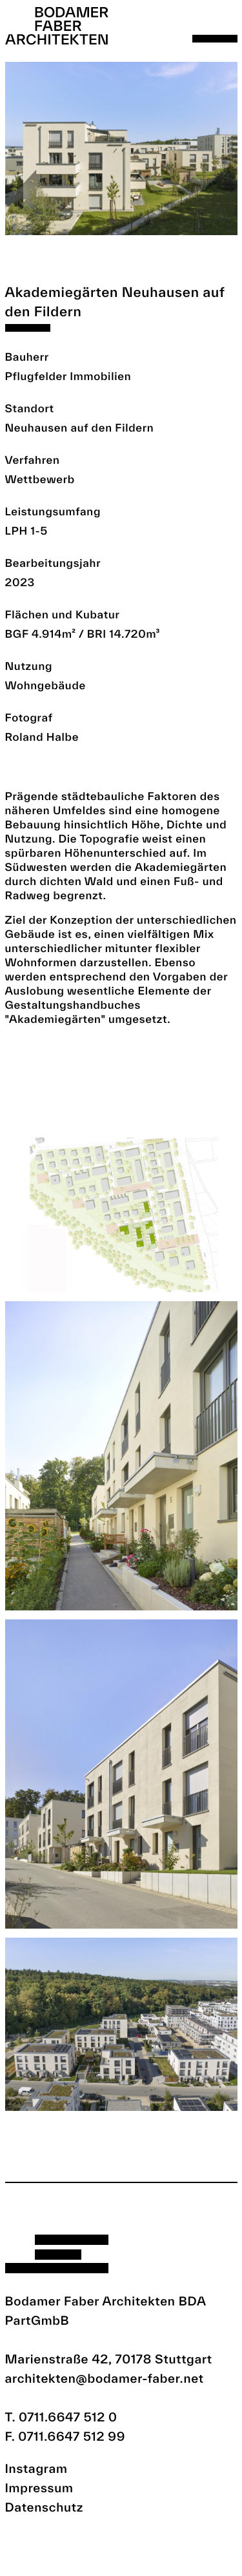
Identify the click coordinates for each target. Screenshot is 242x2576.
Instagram (36, 2468)
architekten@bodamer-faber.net (104, 2378)
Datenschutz (44, 2507)
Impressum (39, 2488)
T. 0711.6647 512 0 (61, 2417)
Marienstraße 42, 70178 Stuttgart (108, 2359)
